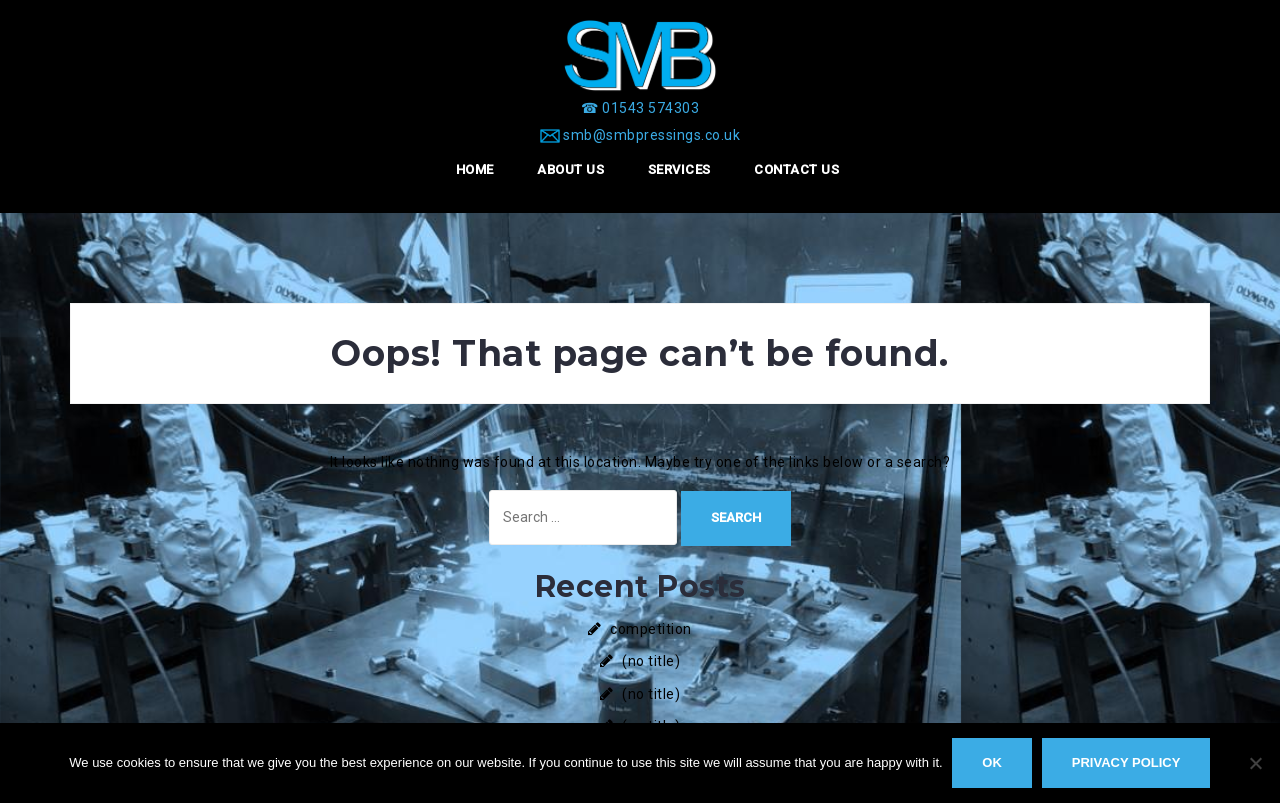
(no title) (651, 661)
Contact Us (796, 169)
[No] (1255, 763)
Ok (993, 762)
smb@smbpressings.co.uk (651, 135)
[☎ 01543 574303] (640, 108)
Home (475, 169)
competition (651, 629)
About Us (570, 169)
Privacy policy (1126, 762)
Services (679, 169)
